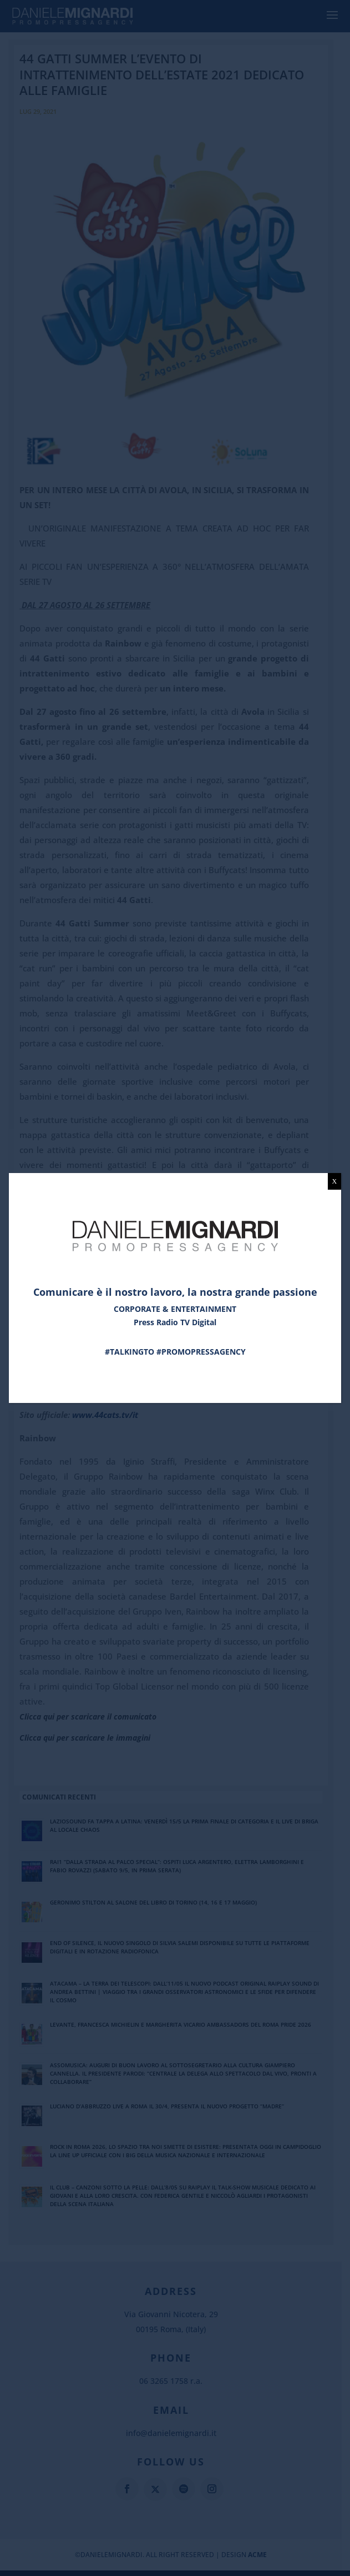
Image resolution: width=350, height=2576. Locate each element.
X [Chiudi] (334, 1181)
